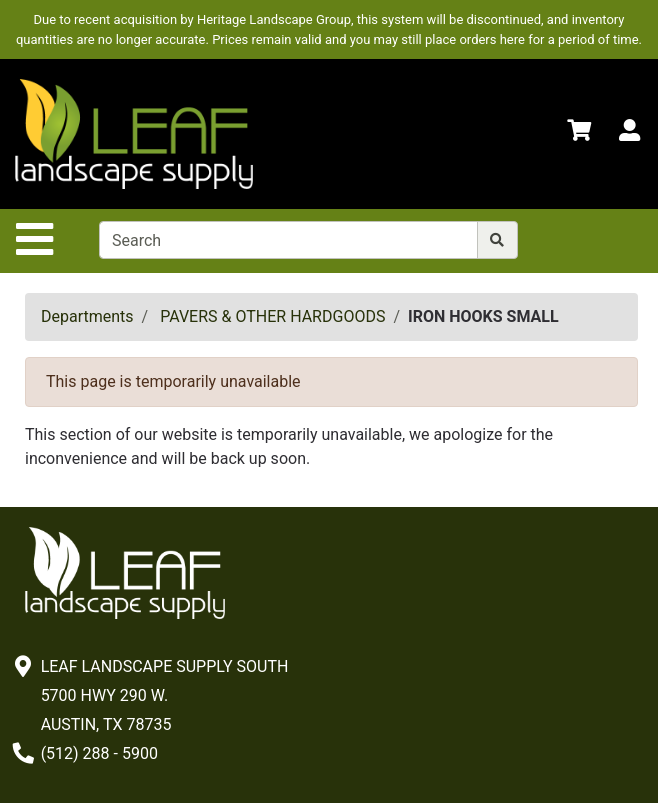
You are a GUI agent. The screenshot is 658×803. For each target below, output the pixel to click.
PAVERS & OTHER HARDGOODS (272, 316)
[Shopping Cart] (579, 133)
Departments (87, 316)
